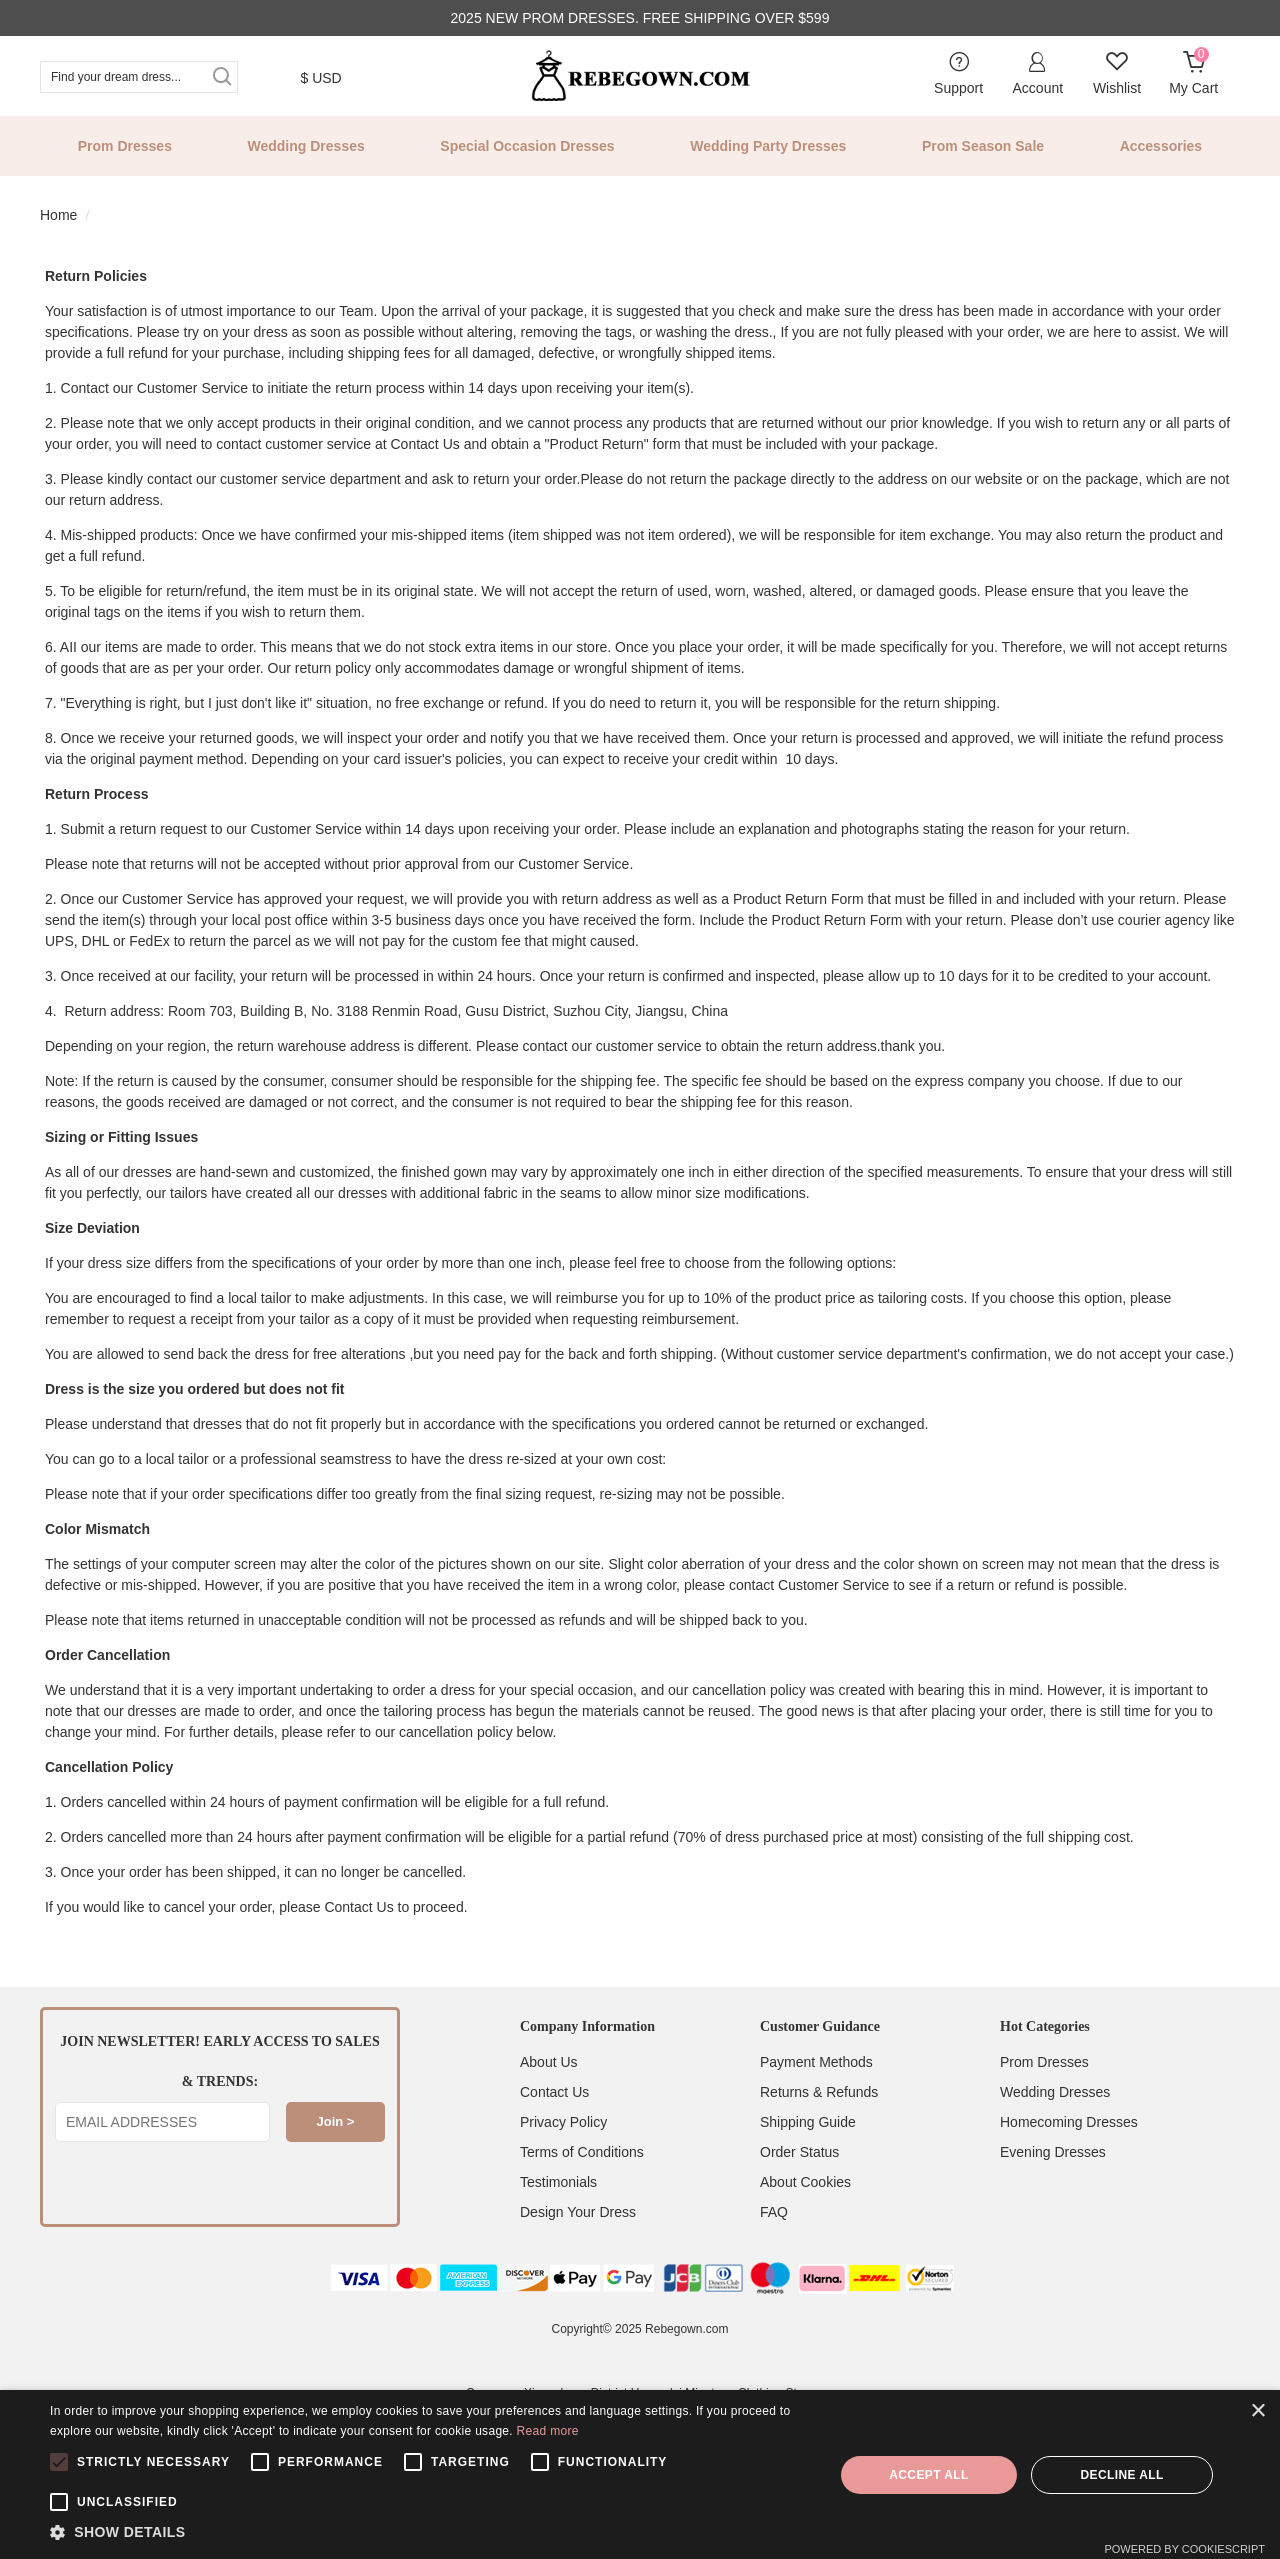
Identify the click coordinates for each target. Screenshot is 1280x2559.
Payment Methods (816, 2062)
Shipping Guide (808, 2122)
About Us (549, 2062)
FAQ (774, 2212)
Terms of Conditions (582, 2152)
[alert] (640, 2474)
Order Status (799, 2152)
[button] (430, 2533)
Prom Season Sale (983, 146)
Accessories (1161, 146)
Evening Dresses (1053, 2152)
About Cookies (805, 2182)
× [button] (1257, 2411)
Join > (336, 2121)
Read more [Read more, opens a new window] (548, 2431)
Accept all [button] (929, 2475)
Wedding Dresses (306, 146)
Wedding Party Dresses (768, 146)
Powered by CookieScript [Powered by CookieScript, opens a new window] (1184, 2549)
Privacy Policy (563, 2122)
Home (58, 215)
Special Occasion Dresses (527, 146)
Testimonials (558, 2182)
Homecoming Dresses (1069, 2122)
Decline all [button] (1121, 2475)
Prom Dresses (125, 146)
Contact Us (554, 2092)
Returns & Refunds (819, 2092)
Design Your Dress (578, 2212)
